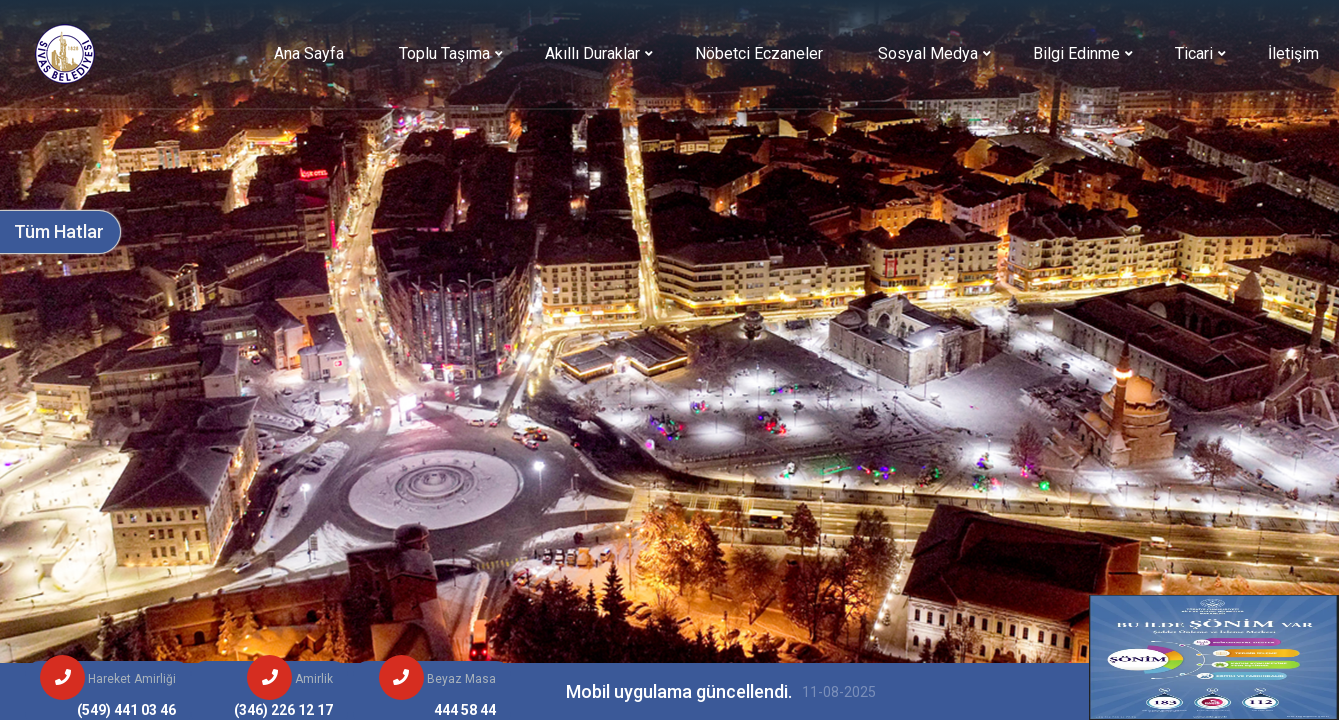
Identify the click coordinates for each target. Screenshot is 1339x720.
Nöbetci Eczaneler (759, 53)
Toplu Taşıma (444, 53)
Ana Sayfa (309, 53)
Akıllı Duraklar (592, 53)
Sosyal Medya (928, 53)
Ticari (1194, 53)
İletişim (1293, 53)
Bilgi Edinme (1076, 53)
